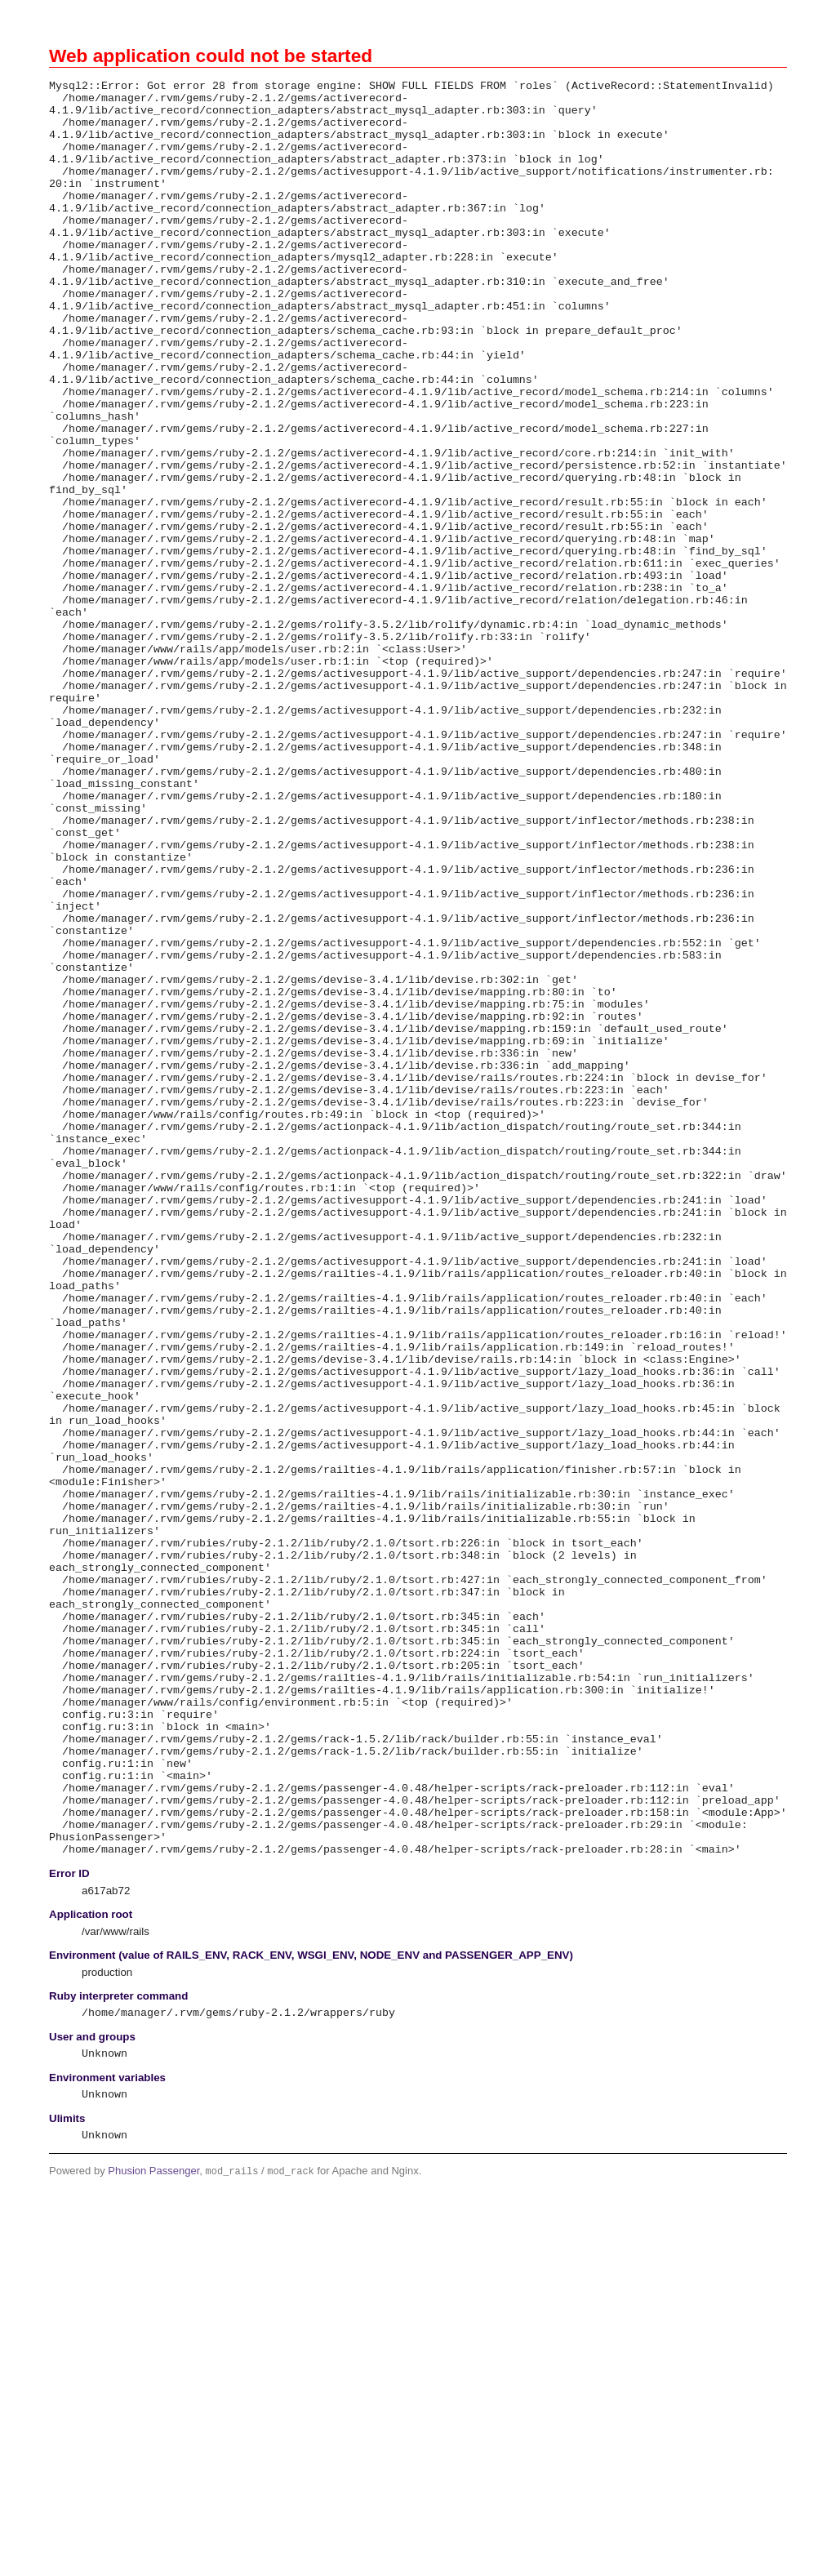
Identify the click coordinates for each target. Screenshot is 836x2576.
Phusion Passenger (153, 2536)
